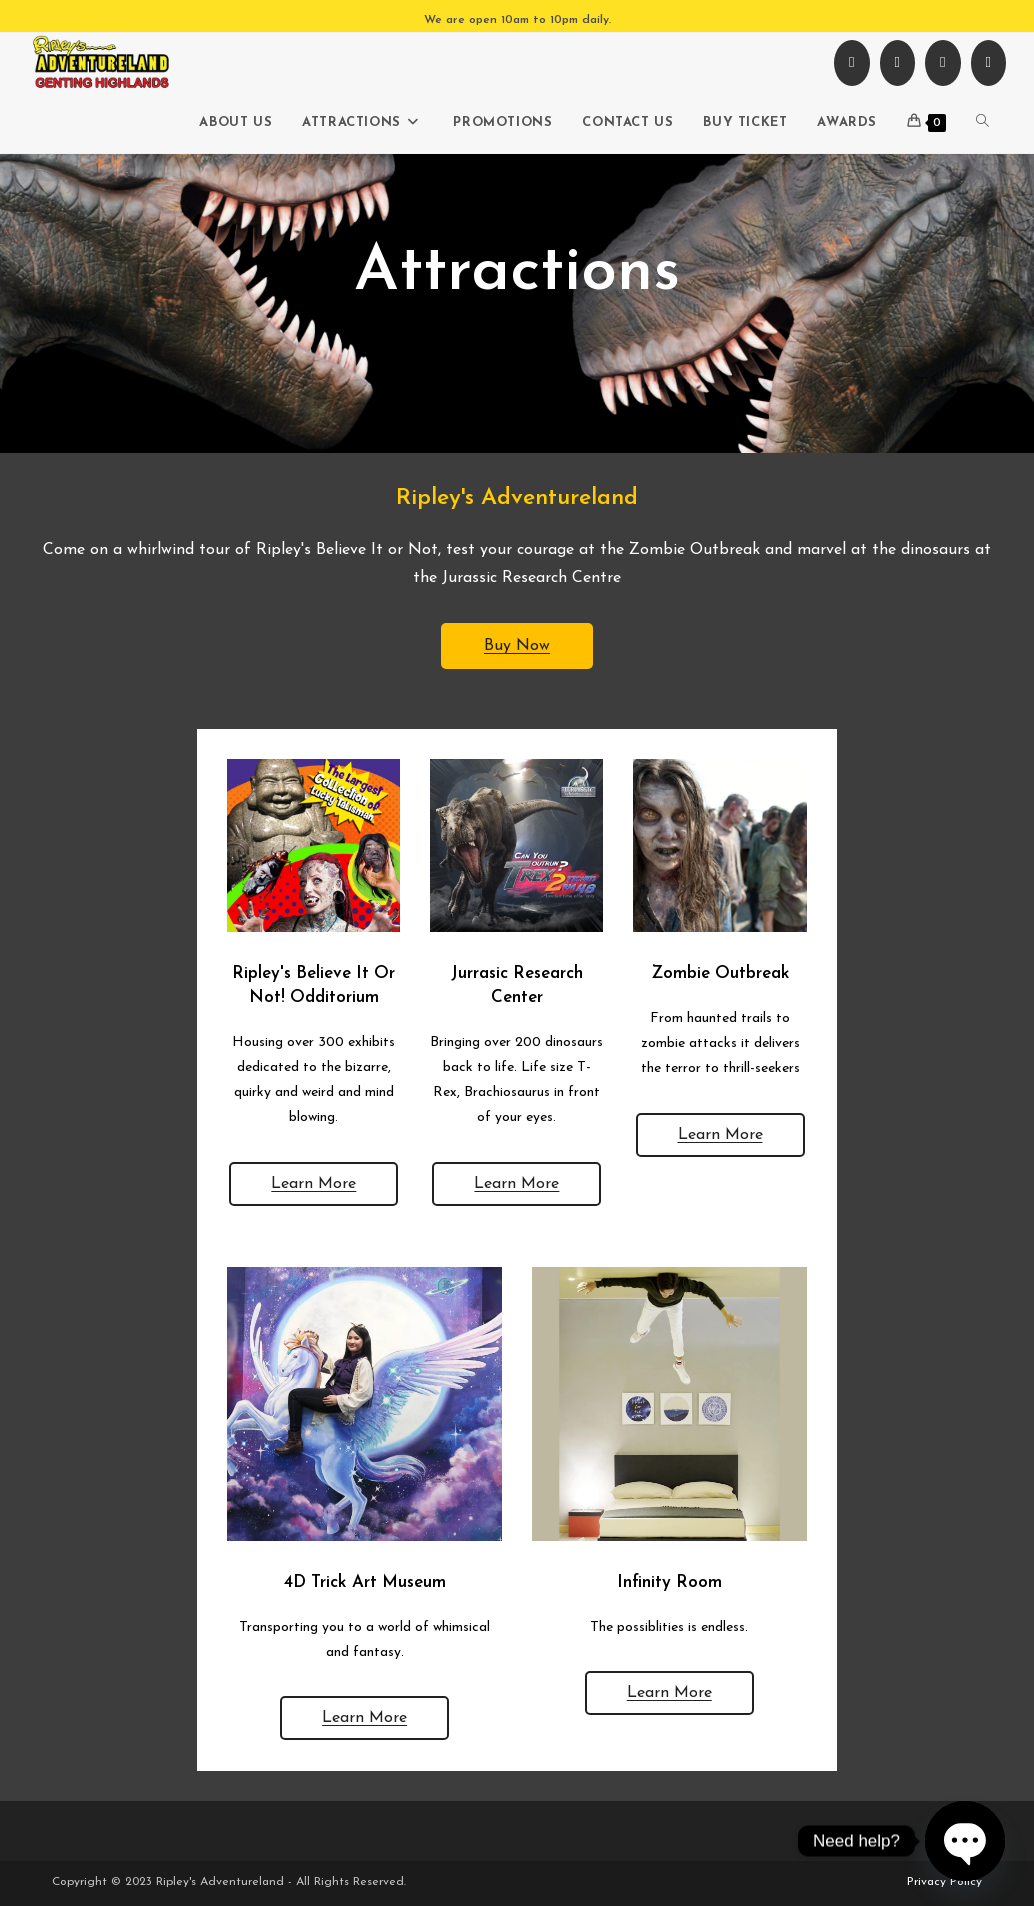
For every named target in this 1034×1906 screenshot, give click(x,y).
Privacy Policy (944, 1882)
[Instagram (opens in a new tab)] (897, 63)
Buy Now (517, 646)
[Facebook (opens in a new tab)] (851, 63)
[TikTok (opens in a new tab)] (988, 63)
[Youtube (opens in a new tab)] (942, 63)
